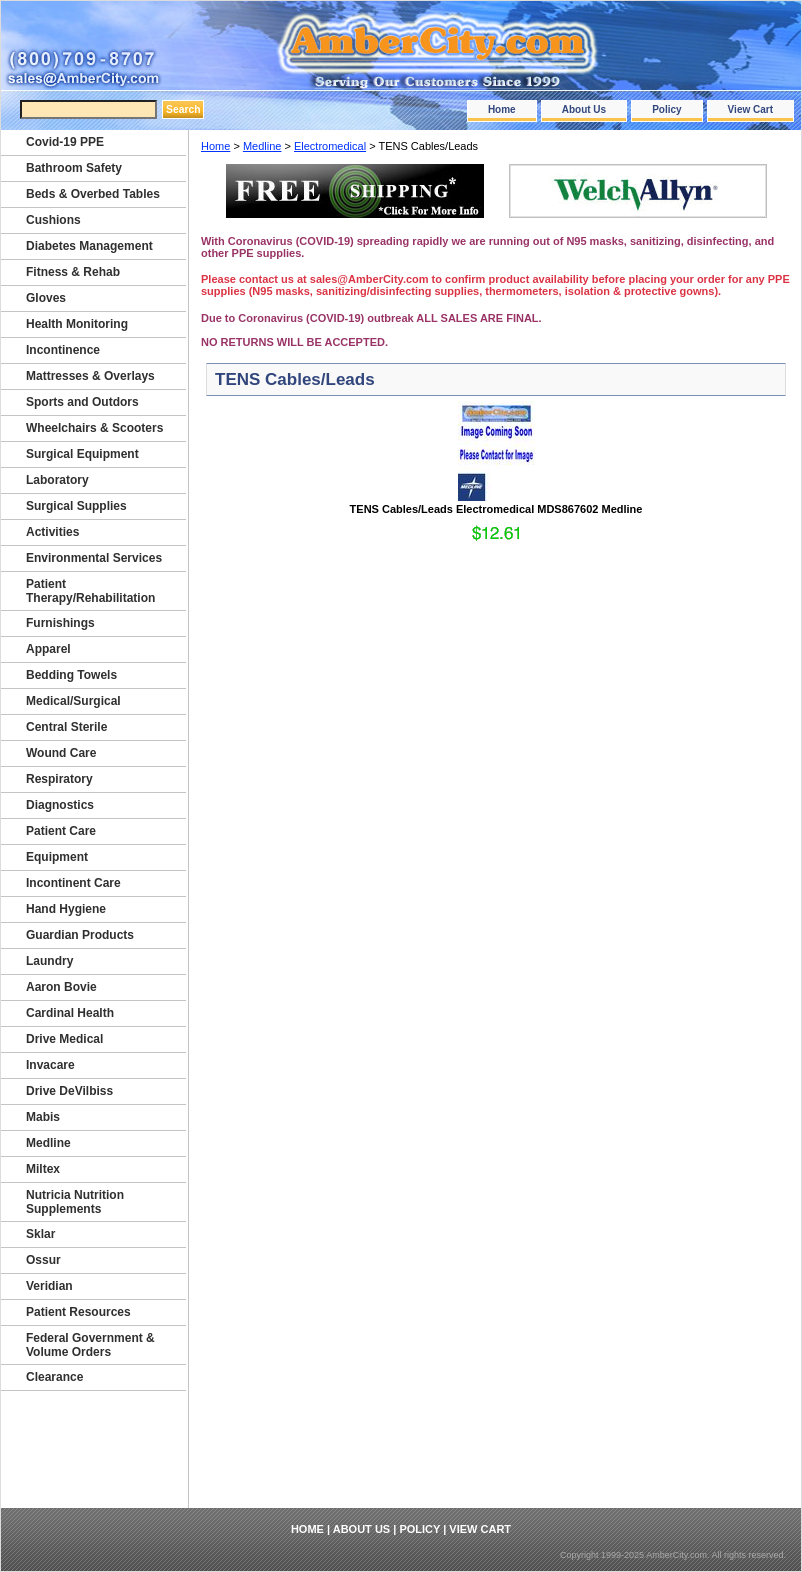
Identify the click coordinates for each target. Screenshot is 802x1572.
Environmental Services (94, 558)
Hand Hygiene (66, 909)
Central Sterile (66, 727)
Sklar (40, 1234)
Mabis (43, 1117)
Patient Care (61, 831)
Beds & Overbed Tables (93, 194)
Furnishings (60, 623)
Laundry (49, 961)
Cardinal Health (70, 1013)
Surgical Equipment (82, 454)
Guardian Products (80, 935)
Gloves (46, 298)
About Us (584, 109)
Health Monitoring (77, 324)
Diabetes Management (89, 246)
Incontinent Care (73, 883)
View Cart (750, 109)
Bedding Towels (71, 675)
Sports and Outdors (82, 402)
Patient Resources (78, 1312)
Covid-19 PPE (65, 142)
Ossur (43, 1260)
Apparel (48, 649)
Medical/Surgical (73, 701)
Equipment (57, 857)
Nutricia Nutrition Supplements (75, 1202)
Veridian (49, 1286)
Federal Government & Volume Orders (90, 1345)
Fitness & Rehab (73, 272)
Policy (666, 109)
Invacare (50, 1065)
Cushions (53, 220)
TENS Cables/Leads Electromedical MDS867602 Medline (496, 509)
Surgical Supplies (76, 506)
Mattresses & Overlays (90, 376)
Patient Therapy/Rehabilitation (90, 591)
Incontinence (63, 350)
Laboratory (57, 480)
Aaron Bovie (61, 987)
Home (502, 109)
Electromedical (330, 146)
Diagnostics (60, 805)
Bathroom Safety (74, 168)
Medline (262, 146)
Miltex (43, 1169)
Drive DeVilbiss (69, 1091)
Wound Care (61, 753)
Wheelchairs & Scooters (94, 428)
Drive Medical (64, 1039)
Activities (52, 532)
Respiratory (59, 779)
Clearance (54, 1377)
